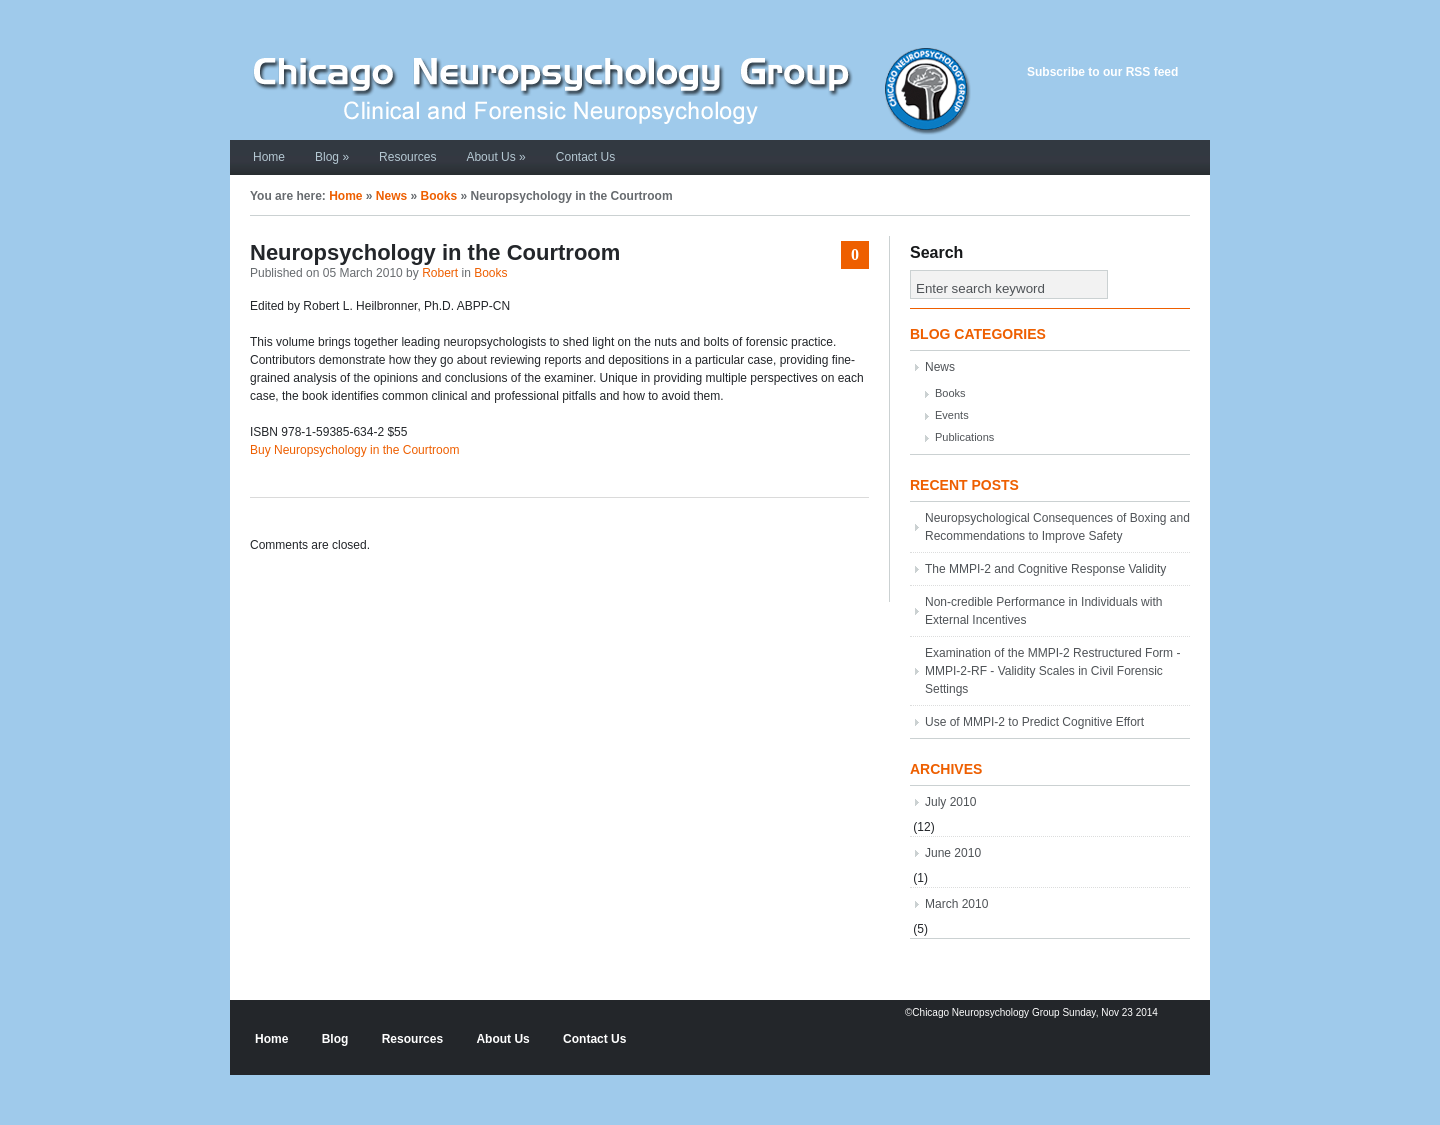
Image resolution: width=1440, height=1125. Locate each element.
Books (439, 196)
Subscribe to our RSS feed (1102, 72)
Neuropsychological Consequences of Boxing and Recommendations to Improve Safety (1057, 527)
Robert (440, 273)
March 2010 (956, 904)
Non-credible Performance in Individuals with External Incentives (1043, 611)
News (391, 196)
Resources (407, 157)
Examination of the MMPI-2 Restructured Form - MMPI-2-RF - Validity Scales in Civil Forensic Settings (1052, 671)
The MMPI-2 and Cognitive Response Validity (1045, 569)
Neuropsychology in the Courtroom (435, 252)
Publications (964, 437)
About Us (495, 157)
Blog (332, 157)
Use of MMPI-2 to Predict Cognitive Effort (1034, 722)
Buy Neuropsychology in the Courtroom (354, 450)
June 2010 (953, 853)
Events (952, 415)
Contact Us (585, 157)
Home (269, 157)
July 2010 (950, 802)
